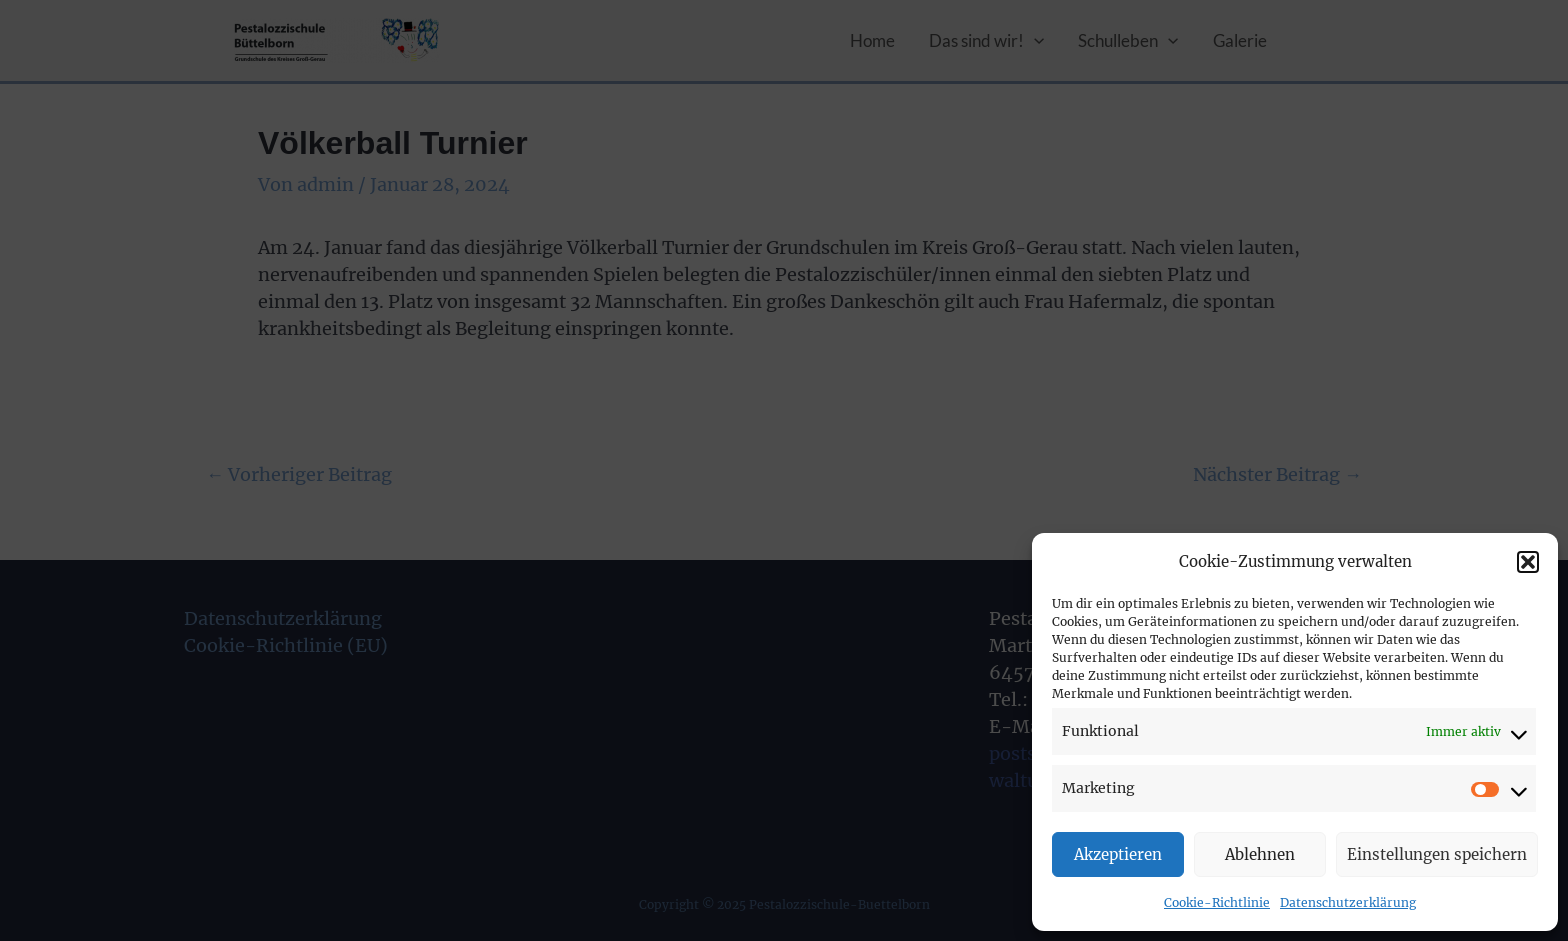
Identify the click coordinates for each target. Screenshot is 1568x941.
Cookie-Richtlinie (1217, 902)
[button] (1528, 562)
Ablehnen (1260, 854)
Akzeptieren (1118, 854)
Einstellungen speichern (1437, 854)
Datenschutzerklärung (1348, 902)
